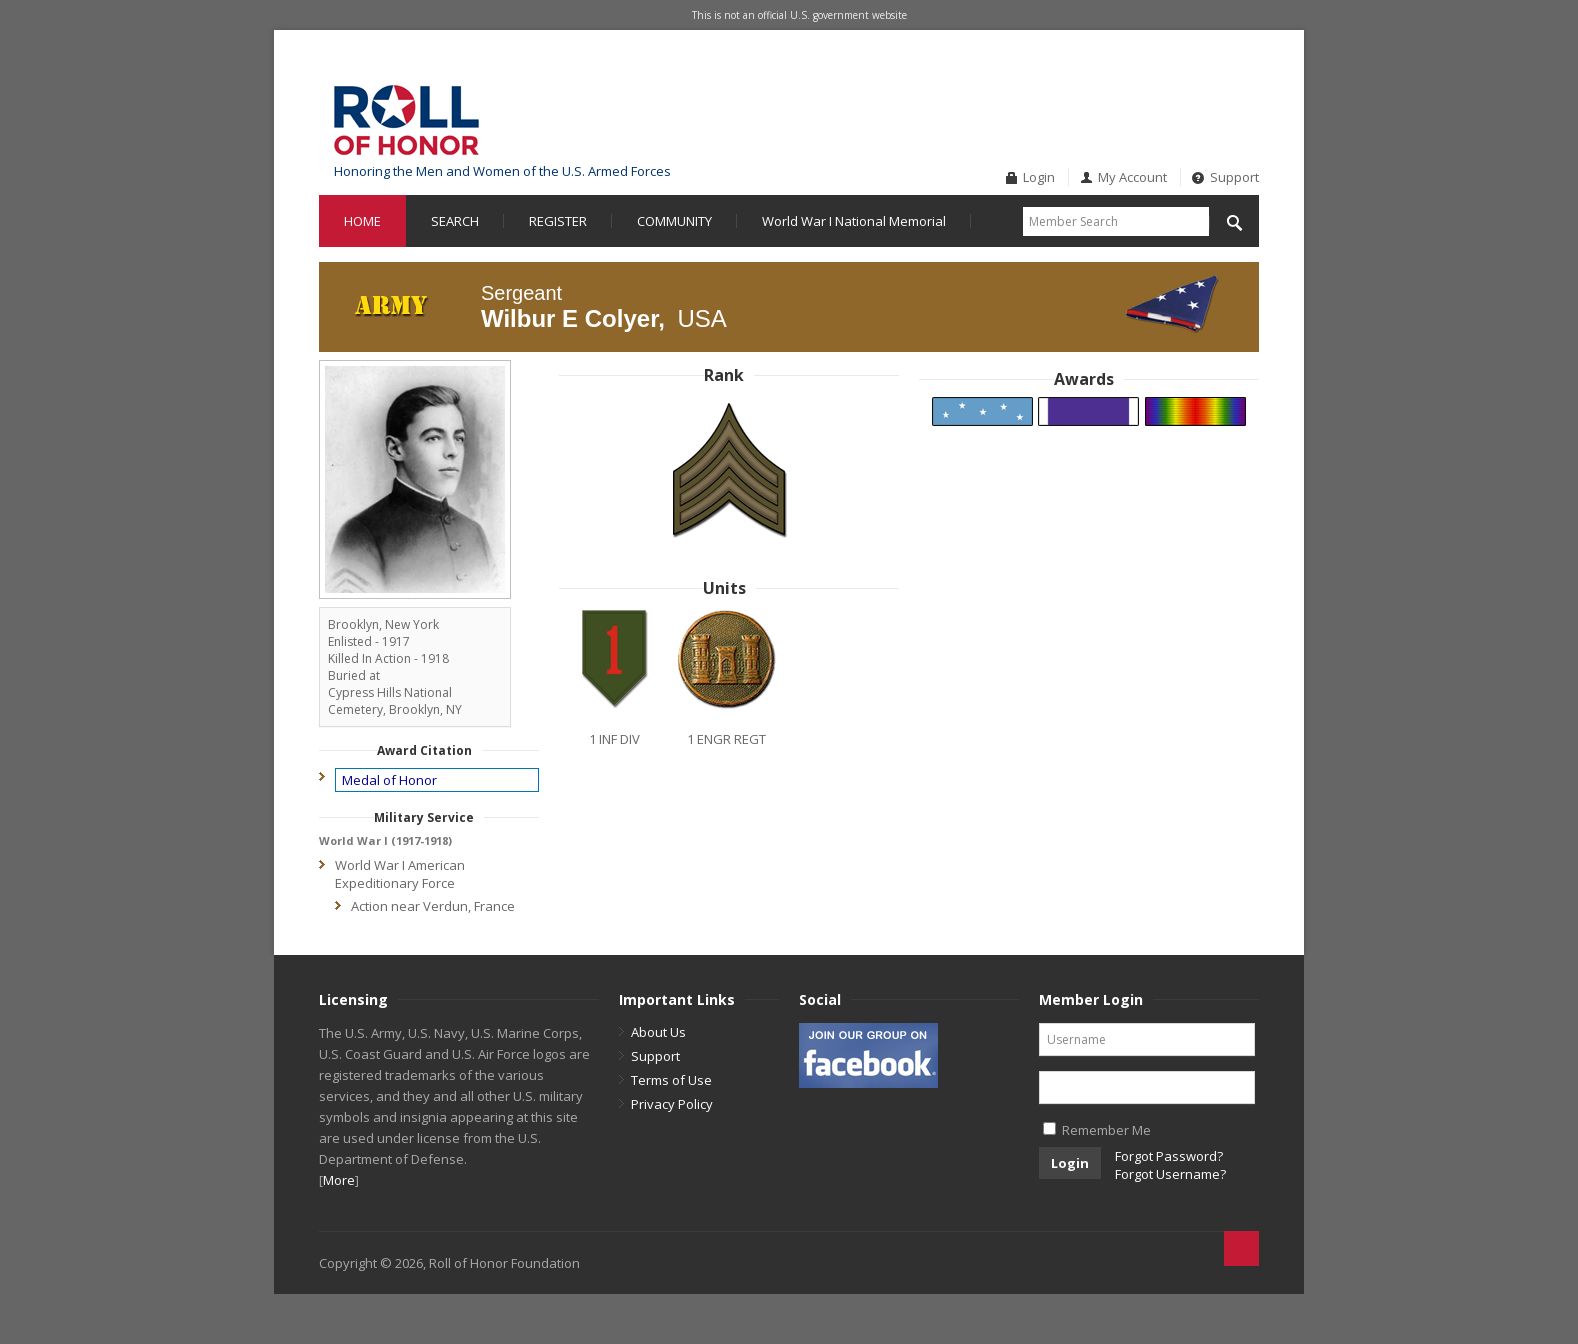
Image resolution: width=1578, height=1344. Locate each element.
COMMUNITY (674, 221)
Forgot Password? (1169, 1156)
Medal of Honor (389, 780)
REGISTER (558, 221)
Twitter (1245, 84)
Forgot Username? (1170, 1174)
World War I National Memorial (854, 221)
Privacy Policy (672, 1104)
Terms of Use (671, 1080)
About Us (658, 1032)
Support (1234, 177)
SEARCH (455, 221)
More (339, 1180)
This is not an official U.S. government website (799, 15)
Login (1039, 177)
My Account (1132, 177)
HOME (362, 221)
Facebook (1212, 84)
